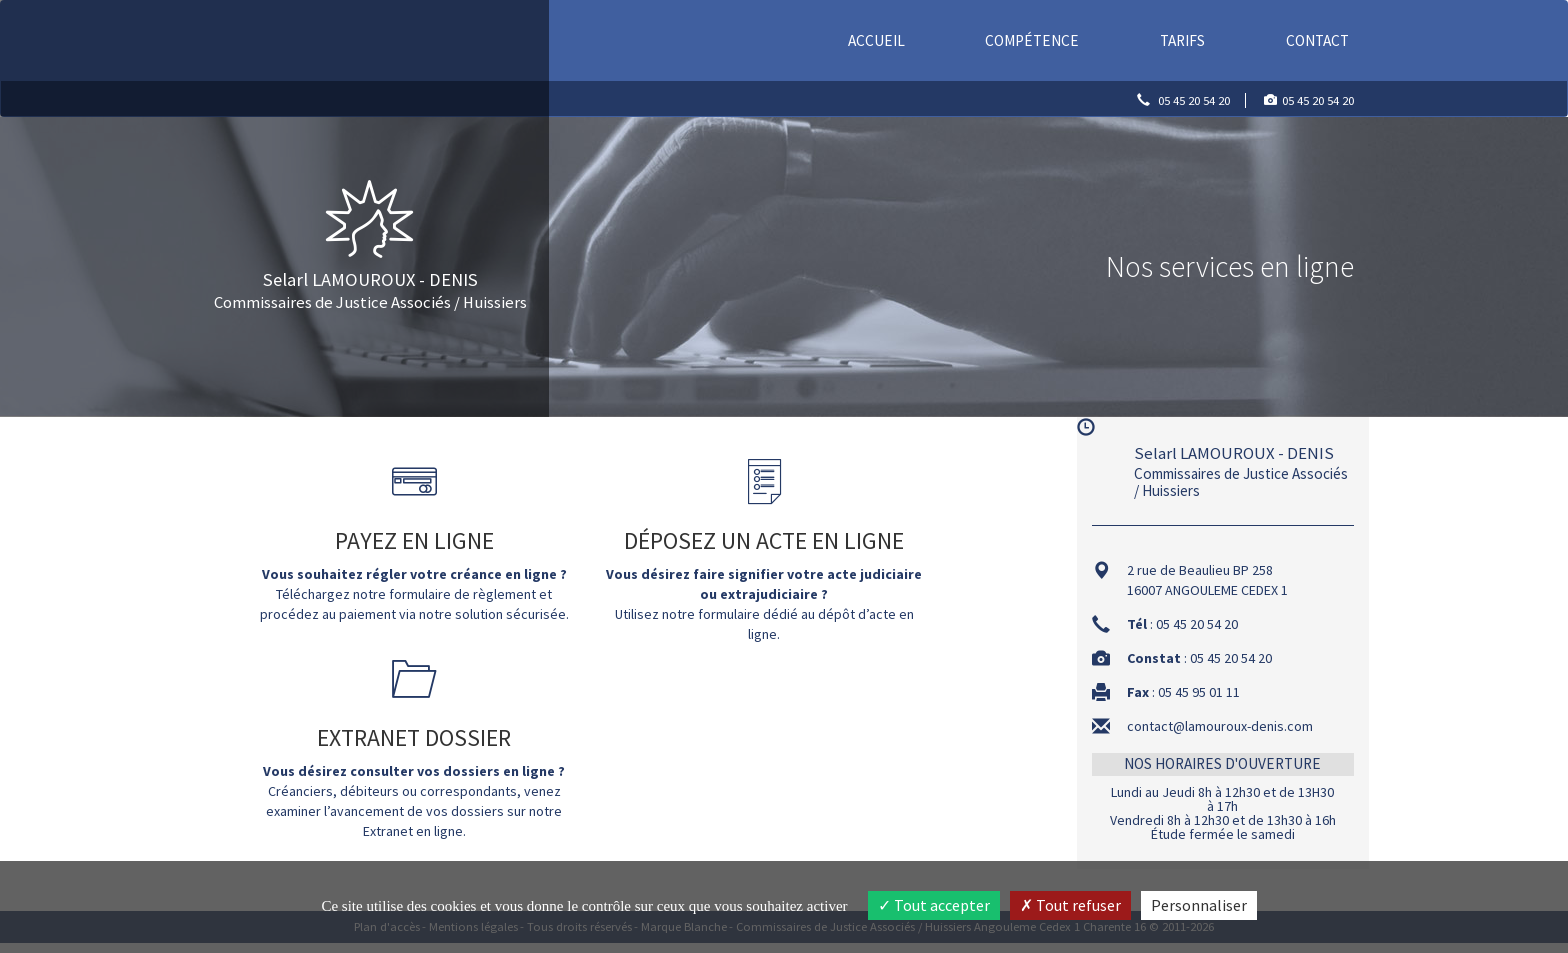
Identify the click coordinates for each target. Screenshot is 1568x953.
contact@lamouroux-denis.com (1220, 726)
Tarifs (1182, 40)
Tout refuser (1070, 905)
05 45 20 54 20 (1194, 100)
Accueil (879, 40)
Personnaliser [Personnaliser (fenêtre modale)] (1199, 905)
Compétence (1032, 40)
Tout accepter (934, 905)
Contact (1317, 40)
